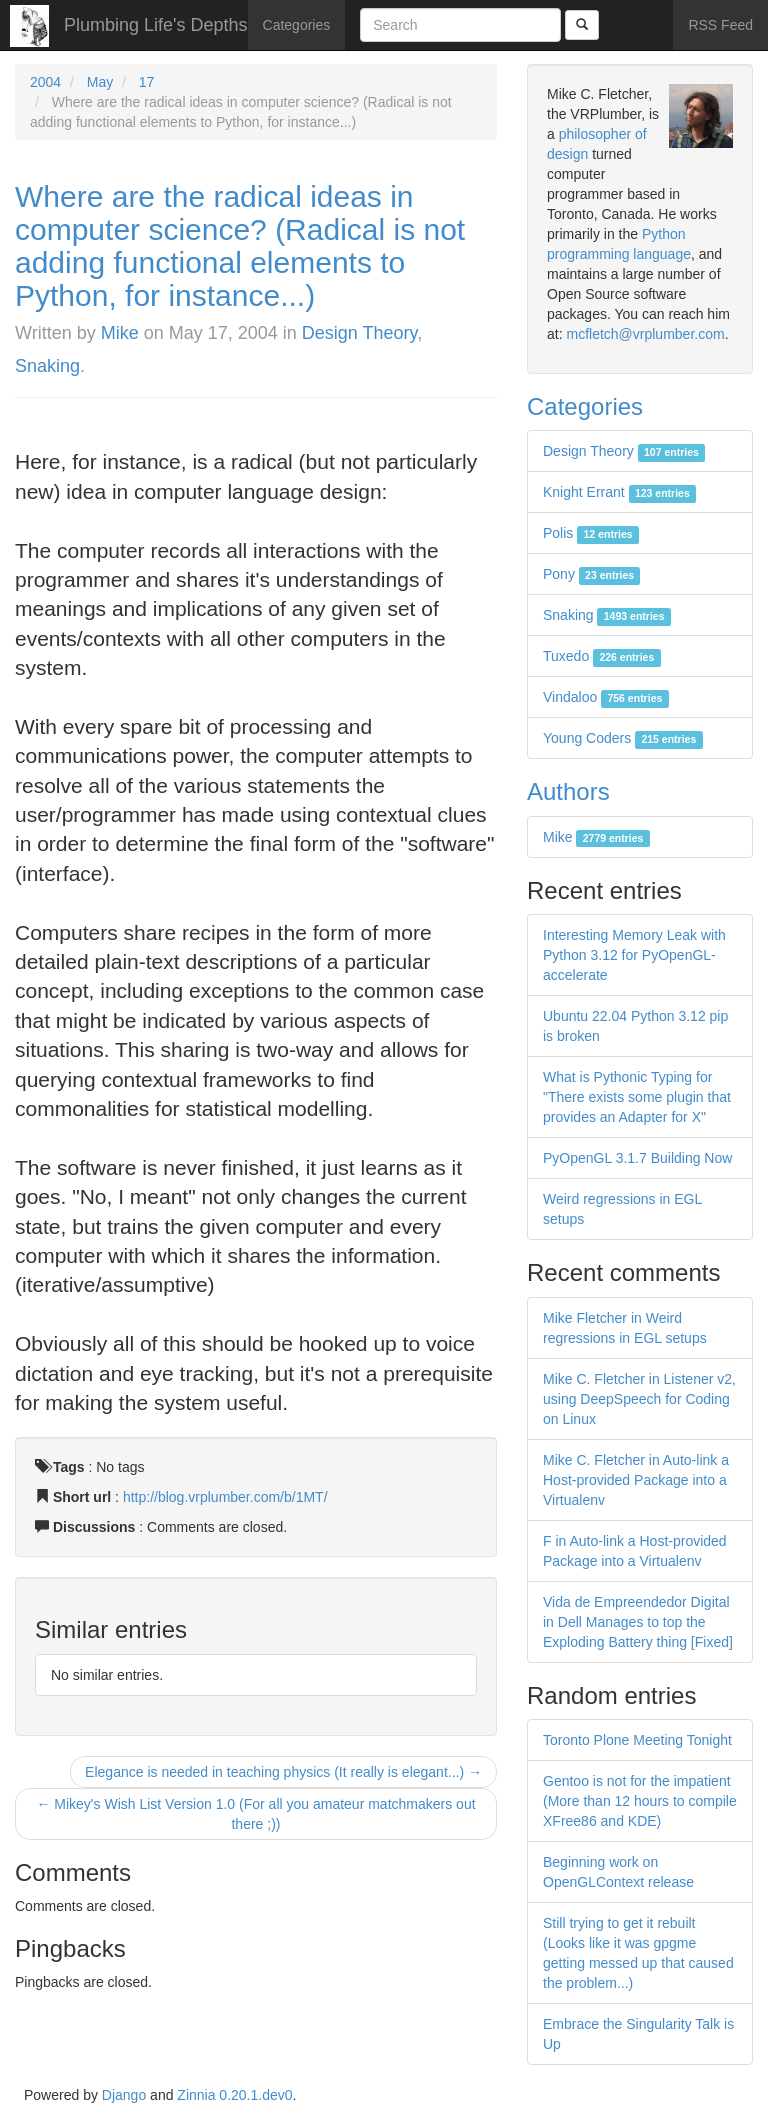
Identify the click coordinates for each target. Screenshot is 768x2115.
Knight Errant (619, 492)
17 (147, 82)
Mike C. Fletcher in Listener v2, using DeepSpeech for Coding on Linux (639, 1399)
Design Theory (359, 333)
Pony (591, 574)
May (100, 82)
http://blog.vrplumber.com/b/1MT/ (225, 1497)
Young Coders (623, 738)
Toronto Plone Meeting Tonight (637, 1740)
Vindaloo (606, 697)
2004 (45, 82)
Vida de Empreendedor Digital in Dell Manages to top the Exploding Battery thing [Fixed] (638, 1622)
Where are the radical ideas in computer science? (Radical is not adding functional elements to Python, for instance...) (240, 246)
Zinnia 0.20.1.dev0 (234, 2095)
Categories (297, 25)
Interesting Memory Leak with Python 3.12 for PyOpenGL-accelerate (634, 955)
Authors (568, 791)
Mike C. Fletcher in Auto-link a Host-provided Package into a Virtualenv (636, 1480)
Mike (120, 333)
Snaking (47, 366)
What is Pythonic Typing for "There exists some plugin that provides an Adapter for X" (637, 1097)
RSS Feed (720, 25)
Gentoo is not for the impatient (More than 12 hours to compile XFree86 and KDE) (640, 1801)
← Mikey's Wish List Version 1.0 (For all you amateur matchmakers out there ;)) (255, 1814)
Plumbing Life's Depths (156, 25)
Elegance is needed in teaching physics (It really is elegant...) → (283, 1772)
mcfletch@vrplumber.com (645, 334)
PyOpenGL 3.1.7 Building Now (637, 1158)
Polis (591, 533)
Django (124, 2095)
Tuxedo (602, 656)
